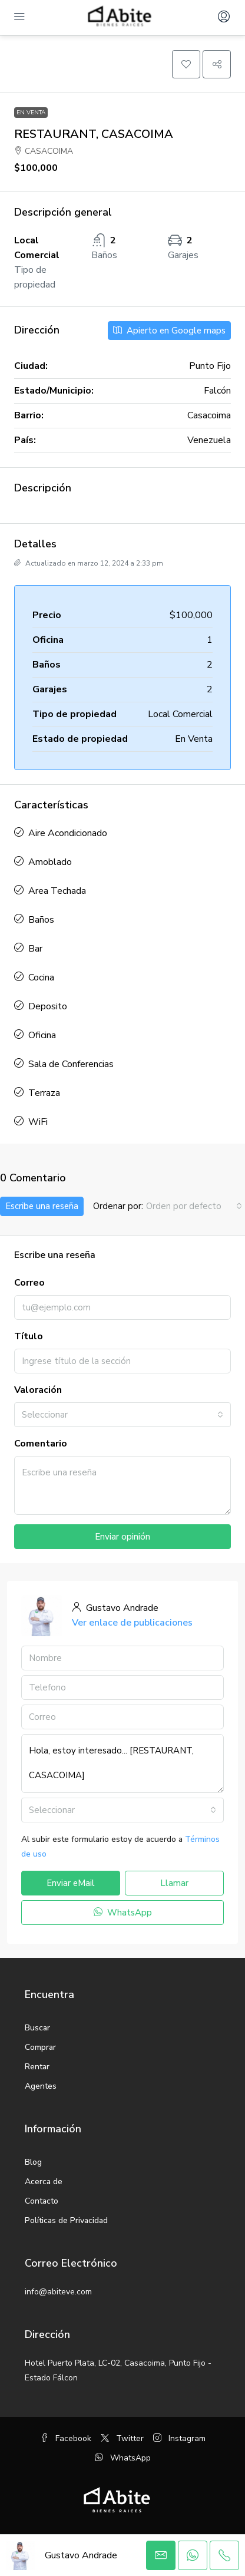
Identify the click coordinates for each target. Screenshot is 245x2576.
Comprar (40, 2047)
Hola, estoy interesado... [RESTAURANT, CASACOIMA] (122, 1763)
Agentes (41, 2086)
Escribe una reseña (41, 1206)
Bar (35, 948)
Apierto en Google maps (169, 330)
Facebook (65, 2438)
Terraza (44, 1092)
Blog (33, 2162)
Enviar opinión (122, 1537)
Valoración (38, 1389)
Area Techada (57, 890)
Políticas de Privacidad (66, 2220)
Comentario (40, 1443)
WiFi (38, 1121)
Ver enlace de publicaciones (132, 1622)
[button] (186, 64)
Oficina (42, 1035)
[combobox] (194, 1206)
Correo (29, 1282)
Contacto (41, 2201)
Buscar (37, 2027)
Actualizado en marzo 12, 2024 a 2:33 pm (88, 563)
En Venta (30, 112)
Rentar (37, 2066)
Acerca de (43, 2181)
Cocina (41, 977)
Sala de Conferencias (71, 1064)
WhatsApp (123, 1912)
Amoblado (50, 862)
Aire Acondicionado (67, 833)
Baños (41, 919)
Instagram (179, 2438)
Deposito (47, 1006)
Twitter (122, 2438)
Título (28, 1336)
